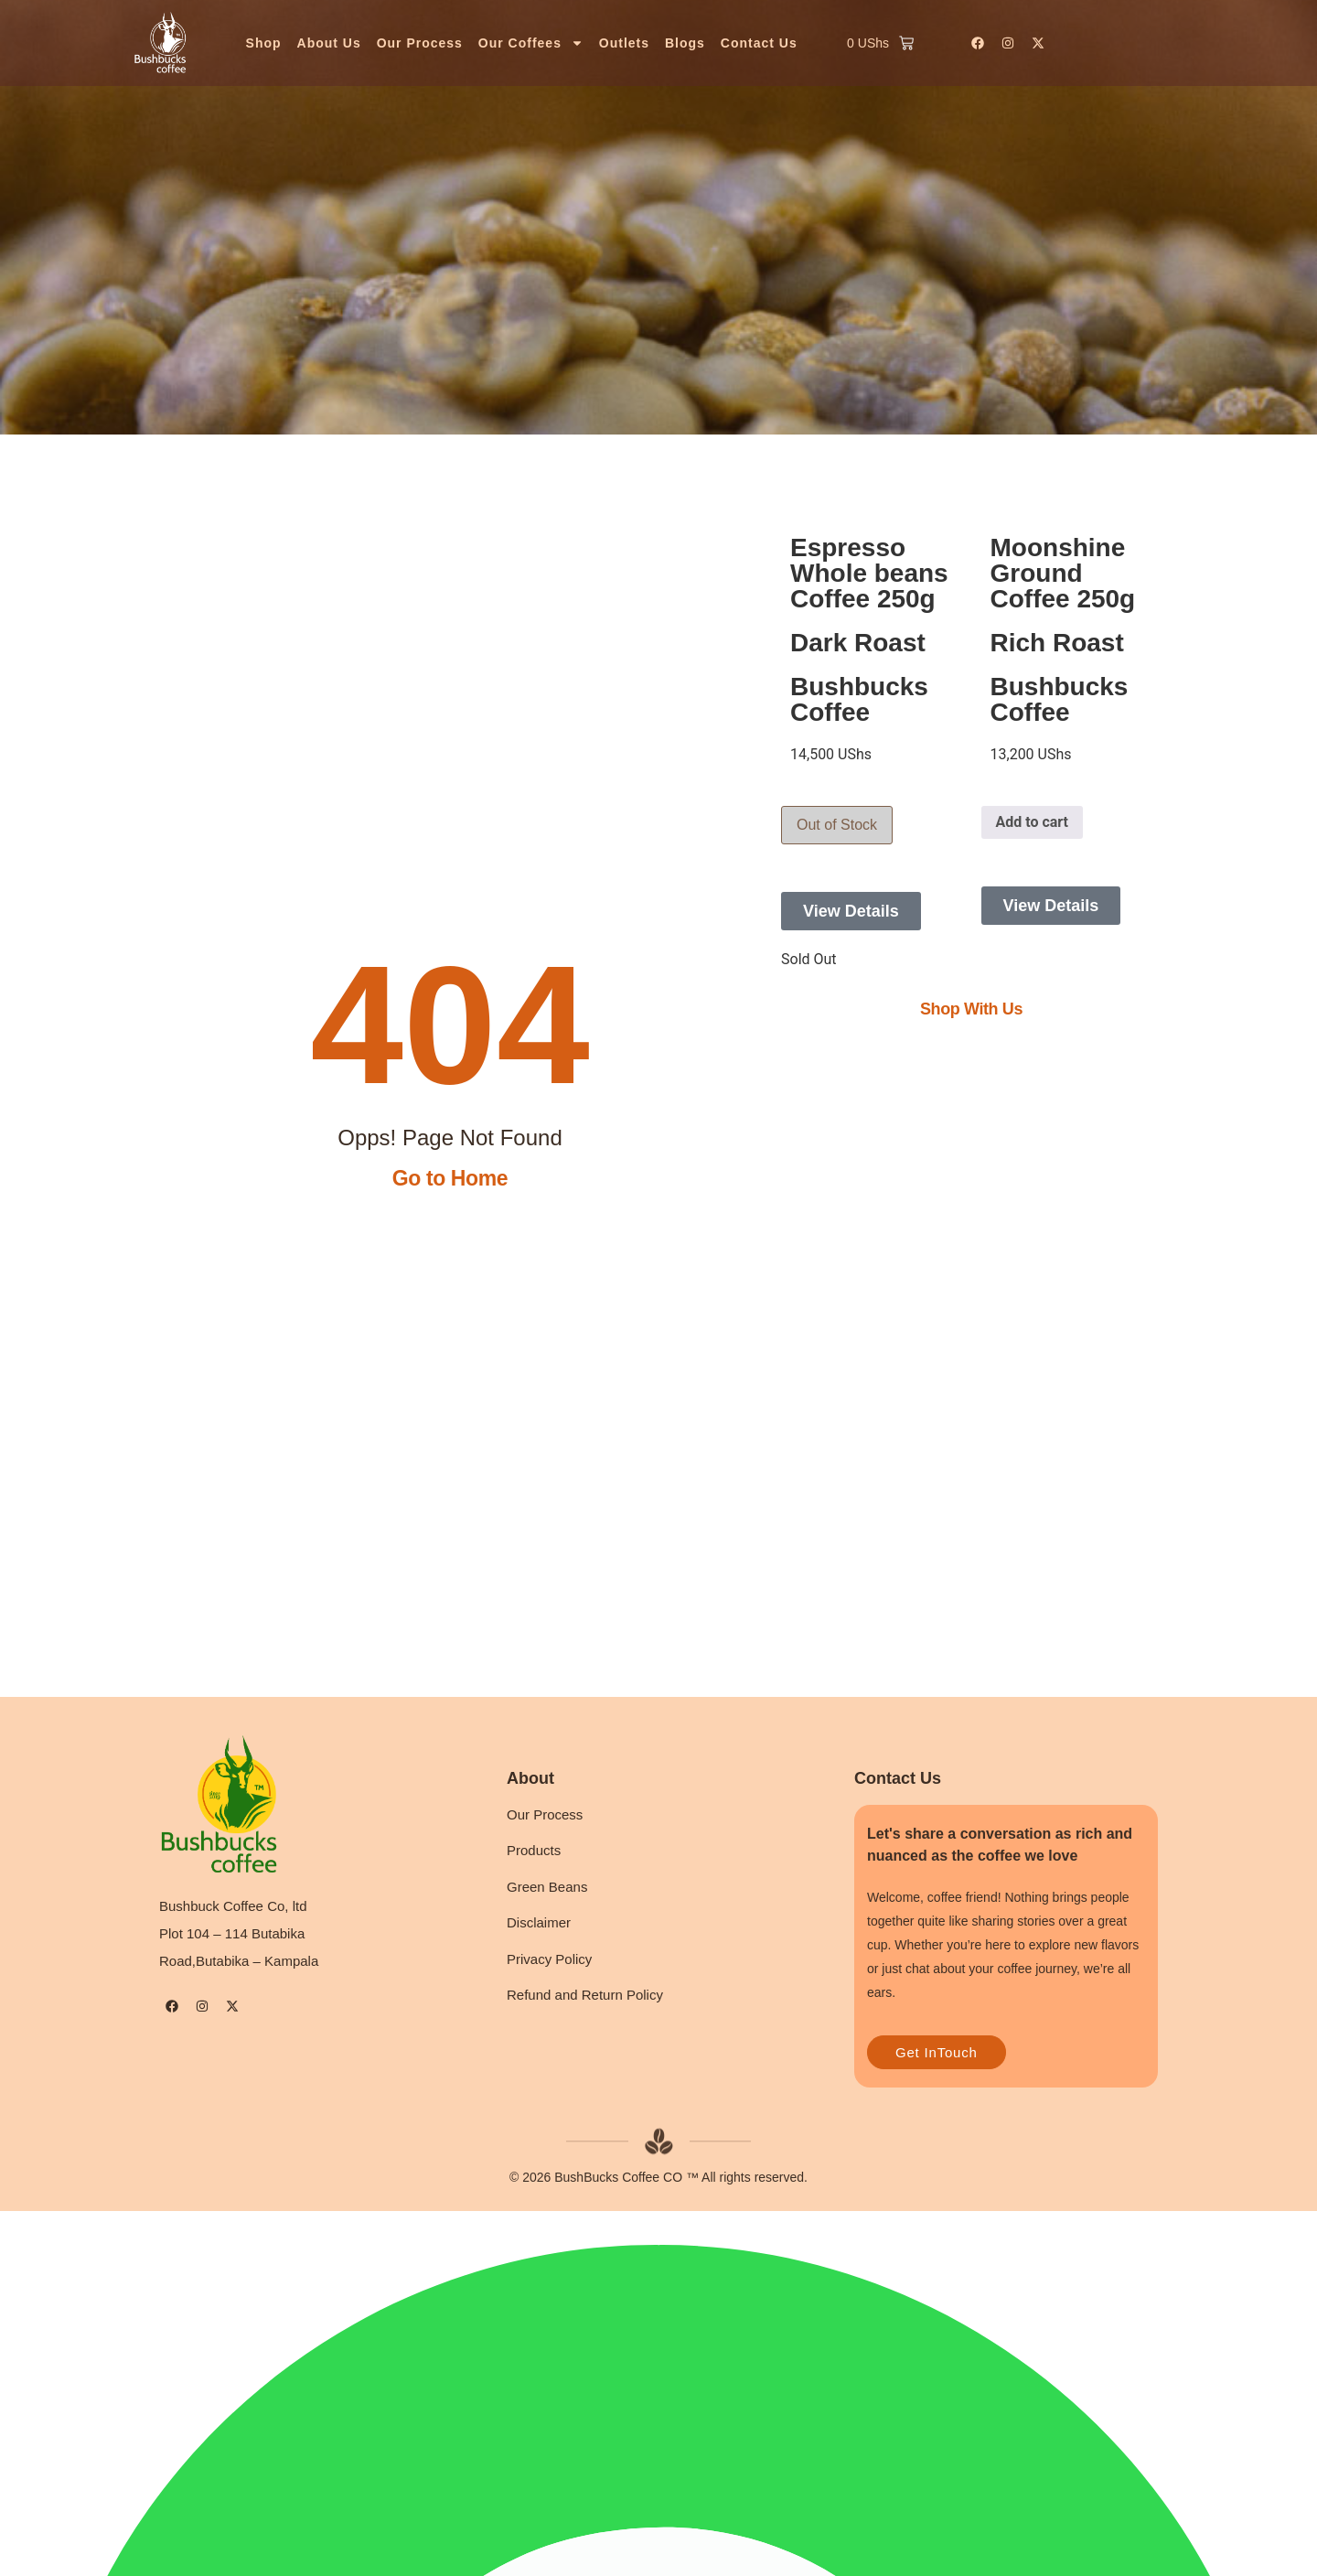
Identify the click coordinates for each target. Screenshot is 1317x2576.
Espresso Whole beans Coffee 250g (869, 573)
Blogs (685, 43)
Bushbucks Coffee (859, 699)
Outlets (624, 43)
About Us (329, 43)
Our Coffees (531, 43)
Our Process (420, 43)
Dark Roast (858, 642)
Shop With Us (971, 1009)
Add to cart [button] (1032, 822)
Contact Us (759, 43)
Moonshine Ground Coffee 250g (1063, 573)
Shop (264, 43)
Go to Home (450, 1178)
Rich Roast (1057, 642)
